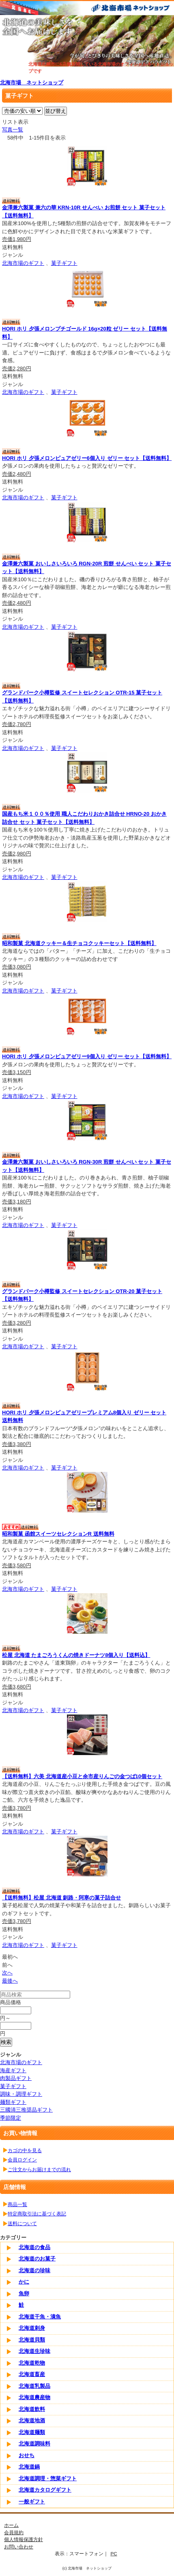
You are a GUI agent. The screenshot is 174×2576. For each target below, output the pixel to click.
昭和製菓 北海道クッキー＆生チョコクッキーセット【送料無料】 (79, 943)
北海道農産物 (34, 2397)
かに (24, 2282)
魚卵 (24, 2293)
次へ (7, 1973)
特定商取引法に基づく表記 (37, 2213)
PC (113, 2553)
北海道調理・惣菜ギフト (48, 2478)
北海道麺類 (32, 2432)
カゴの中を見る (25, 2150)
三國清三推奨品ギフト (26, 2110)
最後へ (10, 1981)
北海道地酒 (32, 2420)
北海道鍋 (29, 2467)
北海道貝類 (32, 2340)
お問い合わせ (18, 2546)
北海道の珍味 (34, 2270)
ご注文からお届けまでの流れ (39, 2169)
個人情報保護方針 (23, 2539)
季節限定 (10, 2118)
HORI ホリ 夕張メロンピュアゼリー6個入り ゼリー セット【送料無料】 (87, 458)
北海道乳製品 (34, 2386)
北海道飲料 (32, 2409)
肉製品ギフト (16, 2078)
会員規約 (14, 2532)
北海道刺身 (32, 2328)
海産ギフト (13, 2070)
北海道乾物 (32, 2363)
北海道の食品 (34, 2247)
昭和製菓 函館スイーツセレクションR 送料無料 (58, 1534)
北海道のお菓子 (37, 2259)
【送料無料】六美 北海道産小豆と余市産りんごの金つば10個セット (82, 1776)
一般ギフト (32, 2502)
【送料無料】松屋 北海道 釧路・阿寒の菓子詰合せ (61, 1898)
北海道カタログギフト (45, 2490)
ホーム (11, 2525)
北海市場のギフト (23, 263)
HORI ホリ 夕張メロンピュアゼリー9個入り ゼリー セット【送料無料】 (87, 1056)
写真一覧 (12, 130)
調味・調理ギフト (21, 2094)
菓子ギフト (64, 263)
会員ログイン (22, 2159)
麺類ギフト (13, 2102)
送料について (22, 2223)
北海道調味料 (34, 2444)
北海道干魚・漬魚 (40, 2317)
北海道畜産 (32, 2374)
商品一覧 (17, 2204)
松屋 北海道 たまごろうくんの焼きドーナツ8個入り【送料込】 (76, 1655)
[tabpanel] (87, 41)
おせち (26, 2455)
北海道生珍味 (34, 2351)
